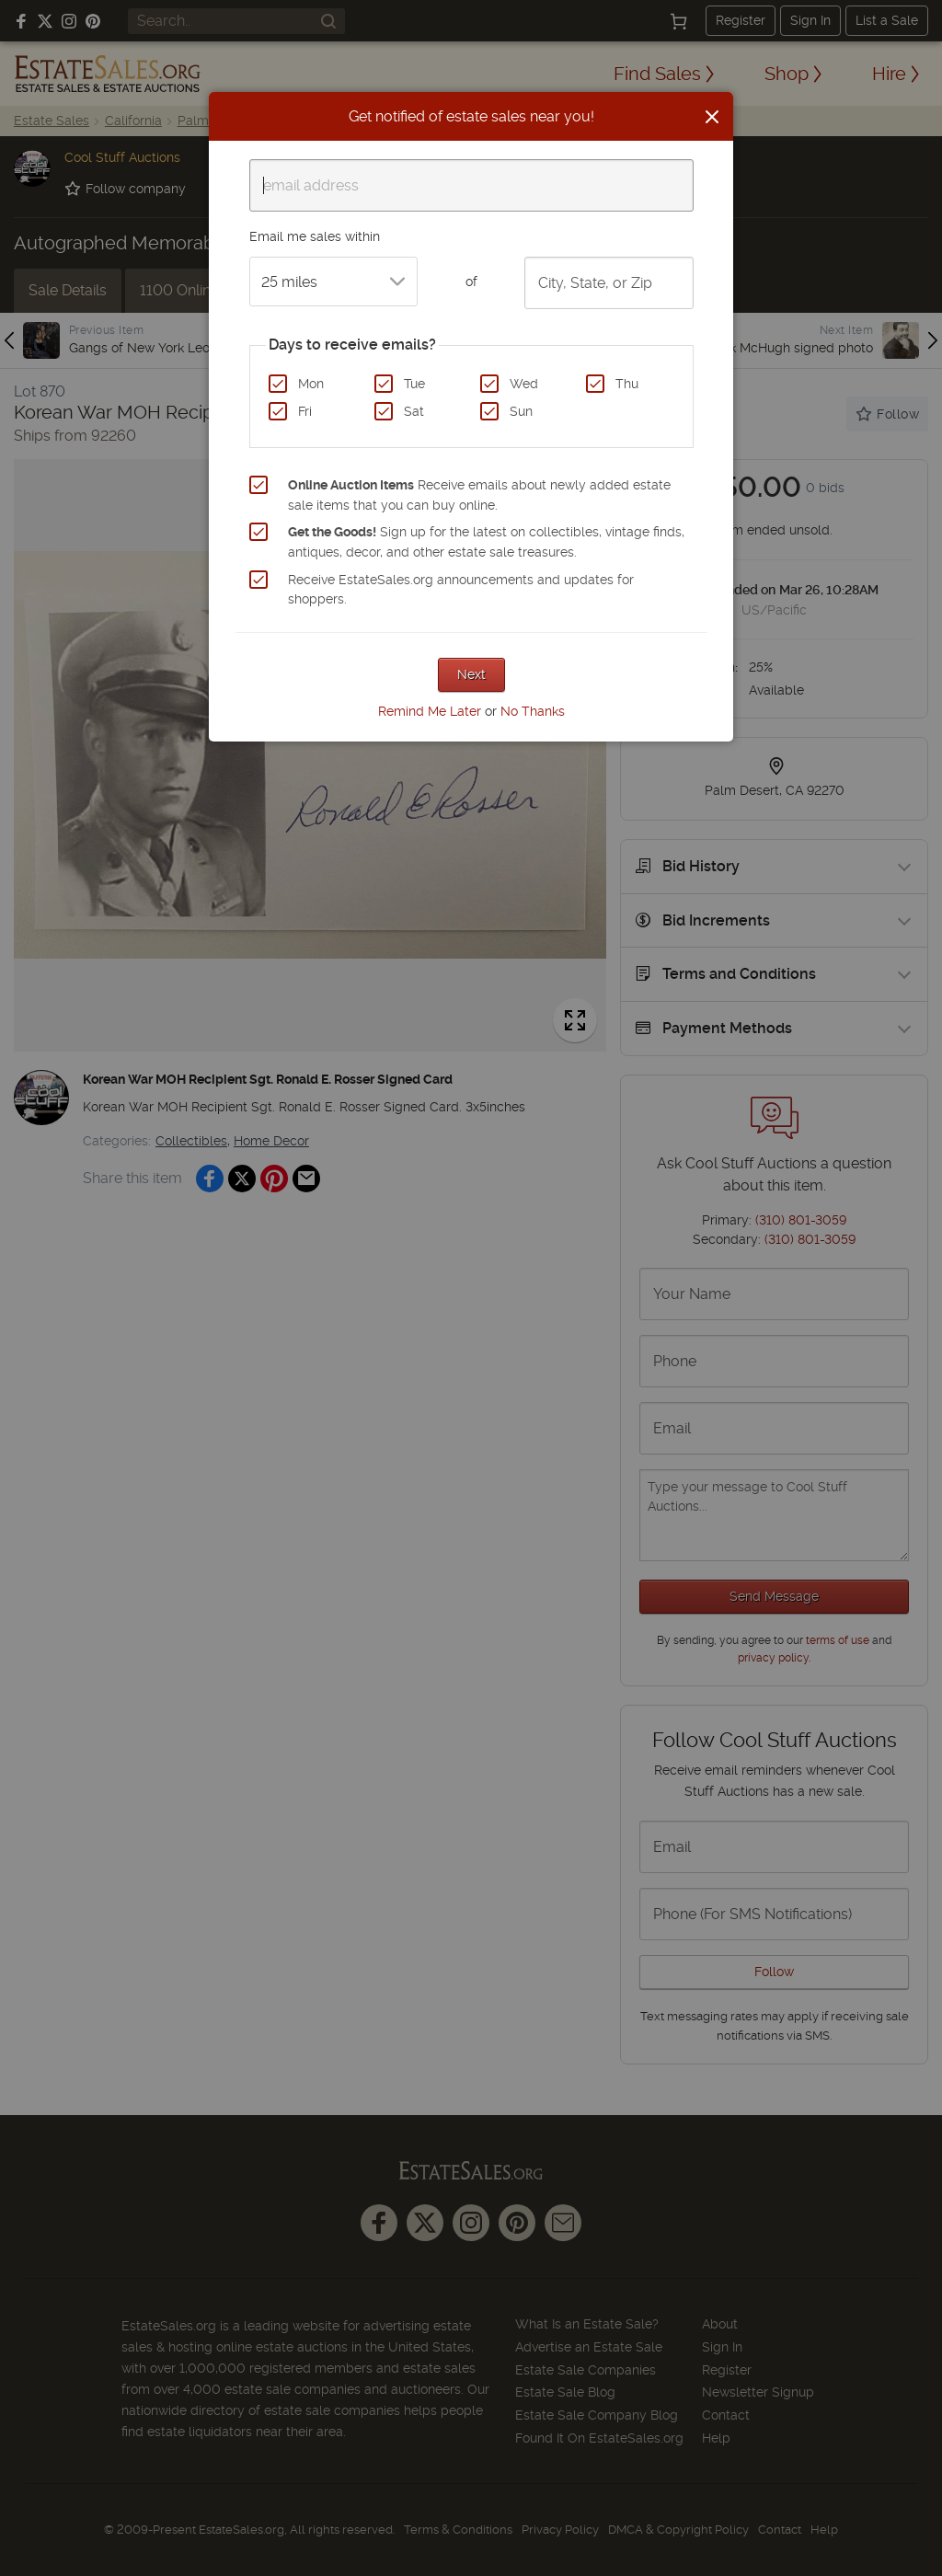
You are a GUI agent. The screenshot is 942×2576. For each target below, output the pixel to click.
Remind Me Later (429, 711)
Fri (305, 411)
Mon (311, 383)
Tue (414, 383)
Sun (521, 411)
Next (471, 674)
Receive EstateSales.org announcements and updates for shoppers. (461, 589)
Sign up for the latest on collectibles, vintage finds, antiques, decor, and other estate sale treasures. (486, 541)
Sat (414, 411)
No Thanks (532, 711)
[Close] (712, 117)
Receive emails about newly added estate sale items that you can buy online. (479, 494)
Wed (524, 383)
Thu (626, 383)
